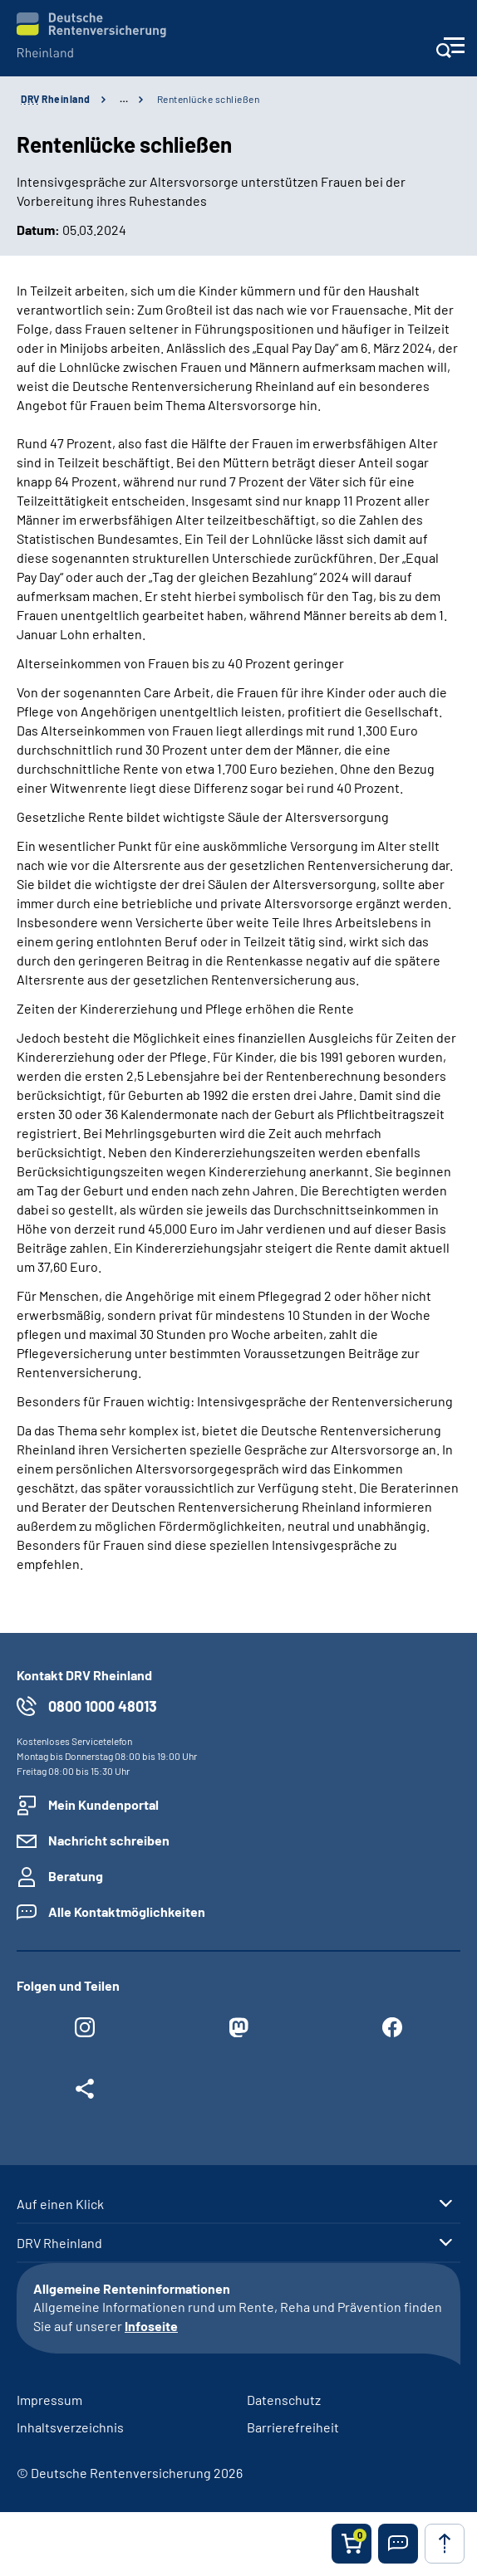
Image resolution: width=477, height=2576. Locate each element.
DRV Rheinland (59, 2243)
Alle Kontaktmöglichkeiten (126, 1911)
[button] (398, 2544)
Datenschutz (284, 2399)
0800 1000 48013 (102, 1706)
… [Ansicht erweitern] (124, 99)
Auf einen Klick (60, 2204)
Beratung (75, 1876)
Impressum (49, 2399)
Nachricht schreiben (109, 1840)
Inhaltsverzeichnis (70, 2427)
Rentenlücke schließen (208, 99)
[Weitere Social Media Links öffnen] (85, 2093)
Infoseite (151, 2326)
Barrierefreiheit (293, 2427)
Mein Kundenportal (103, 1804)
